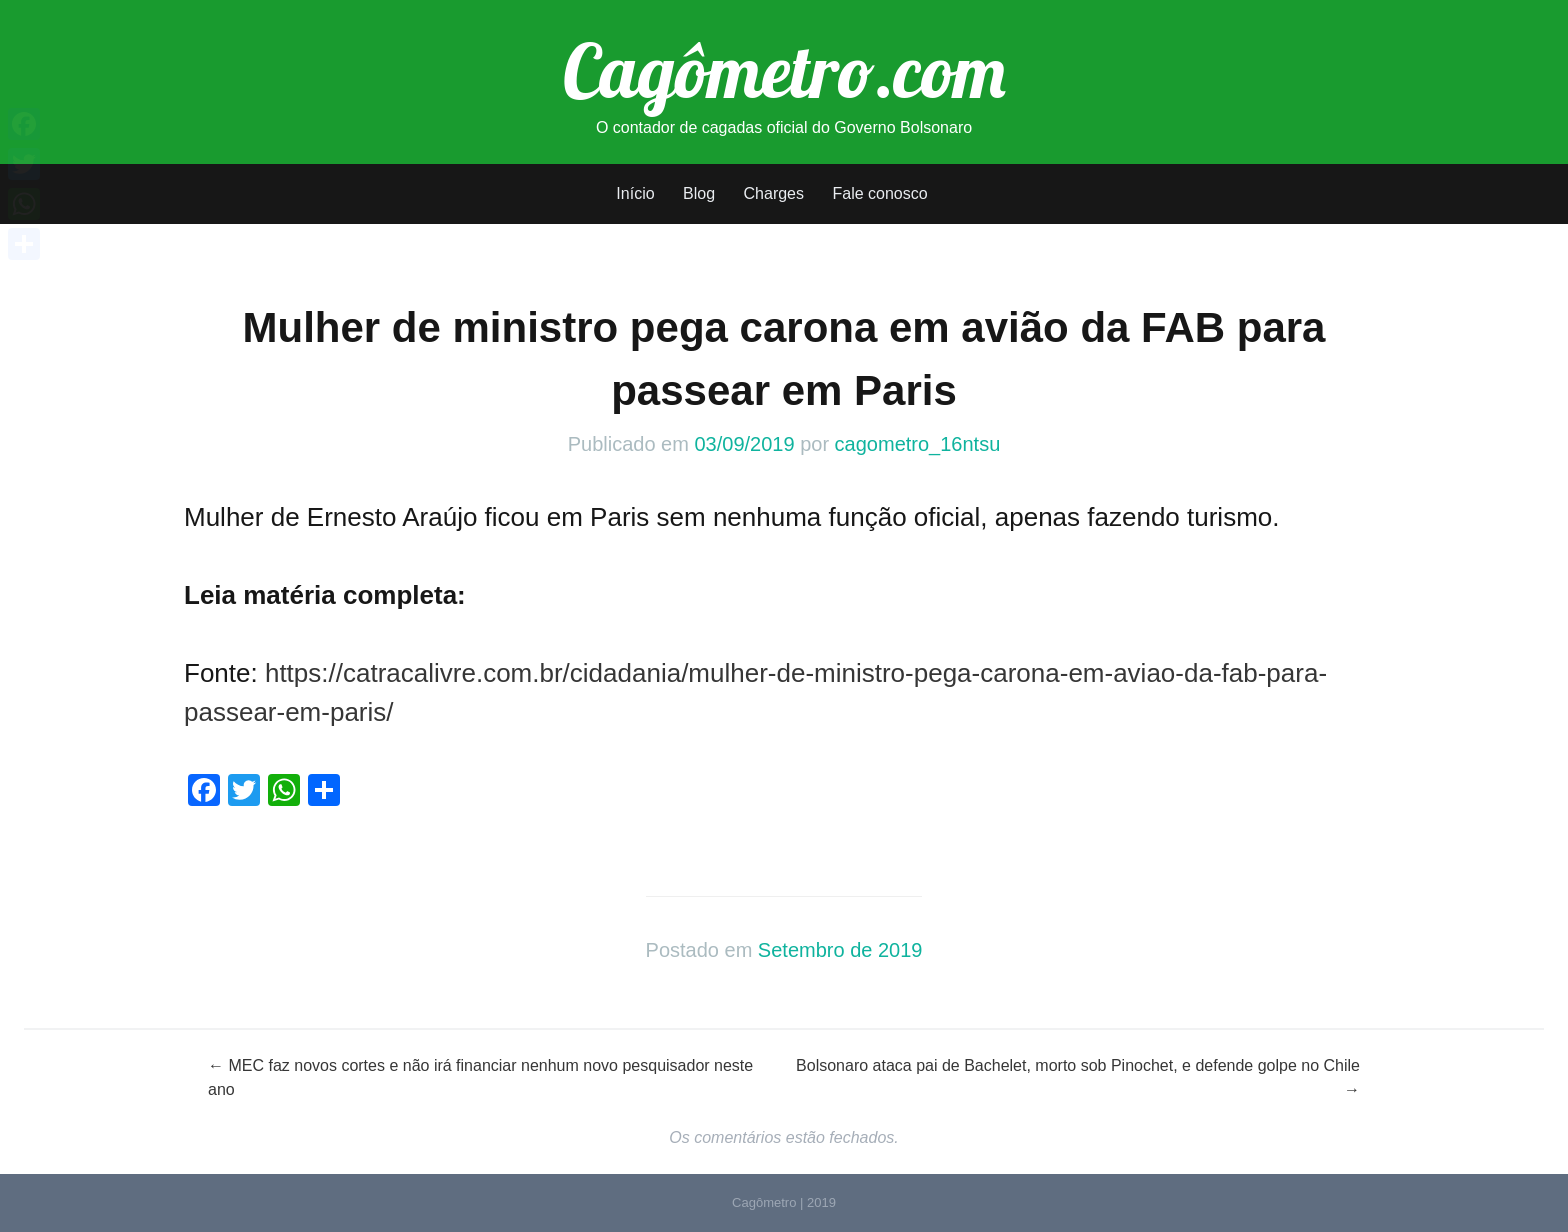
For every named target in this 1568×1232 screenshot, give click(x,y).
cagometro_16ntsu (918, 444)
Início (635, 193)
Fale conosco (879, 193)
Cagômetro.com (784, 70)
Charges (774, 193)
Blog (699, 193)
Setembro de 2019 (840, 950)
